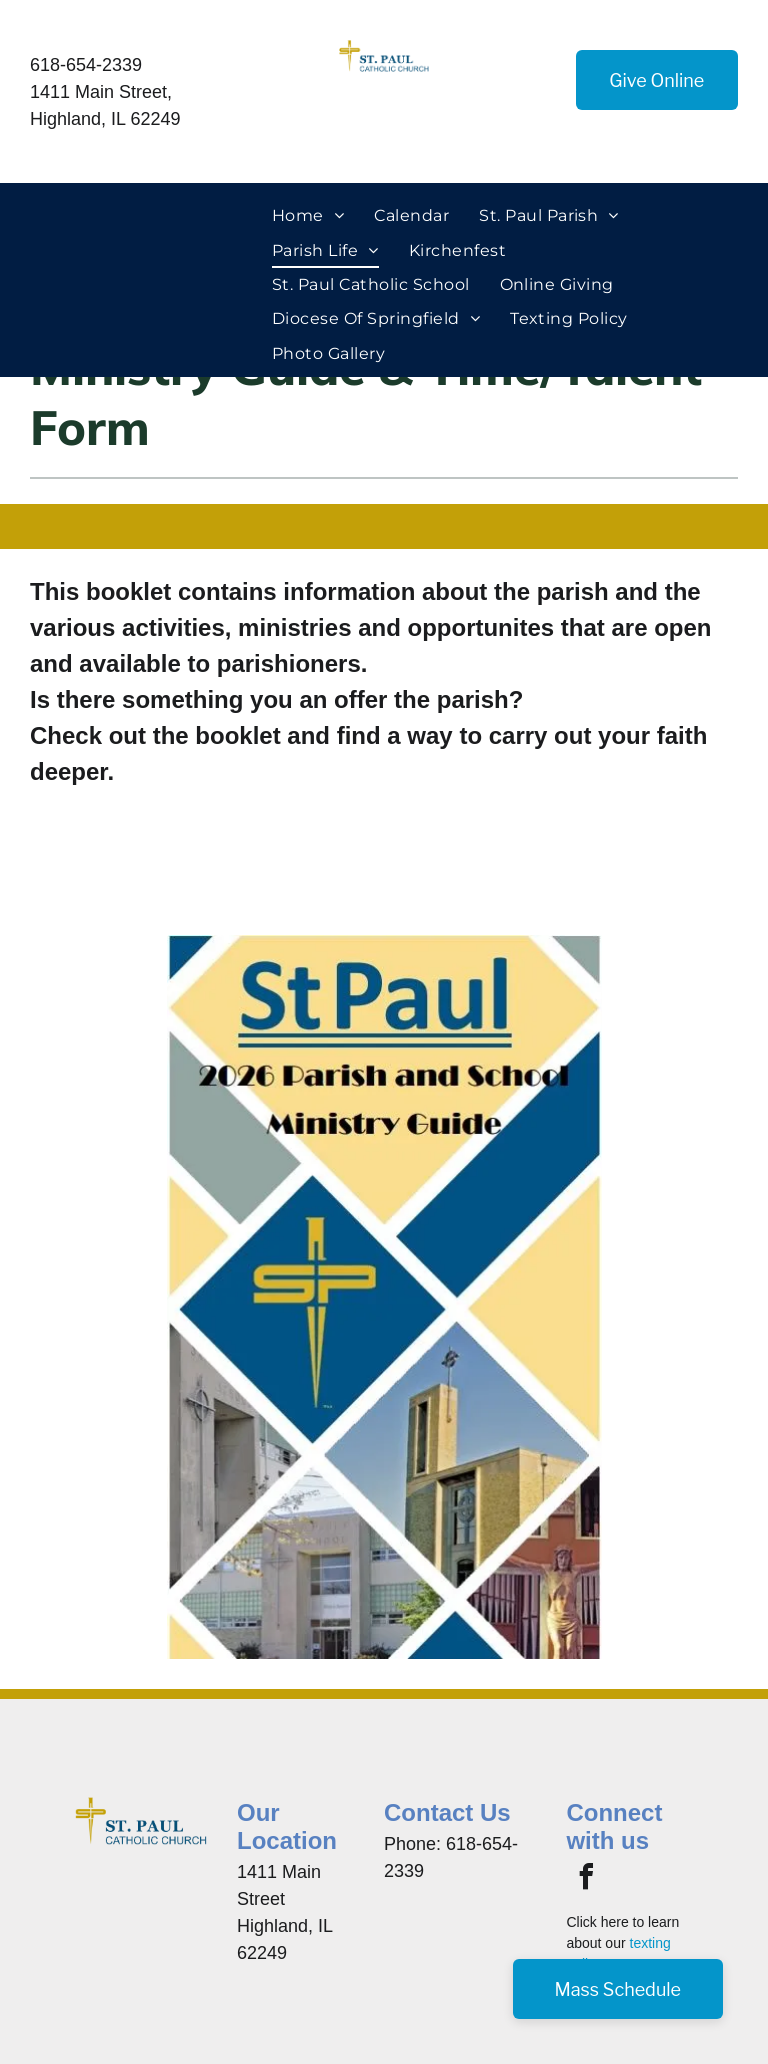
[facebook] (586, 1879)
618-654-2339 (86, 65)
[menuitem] (308, 216)
